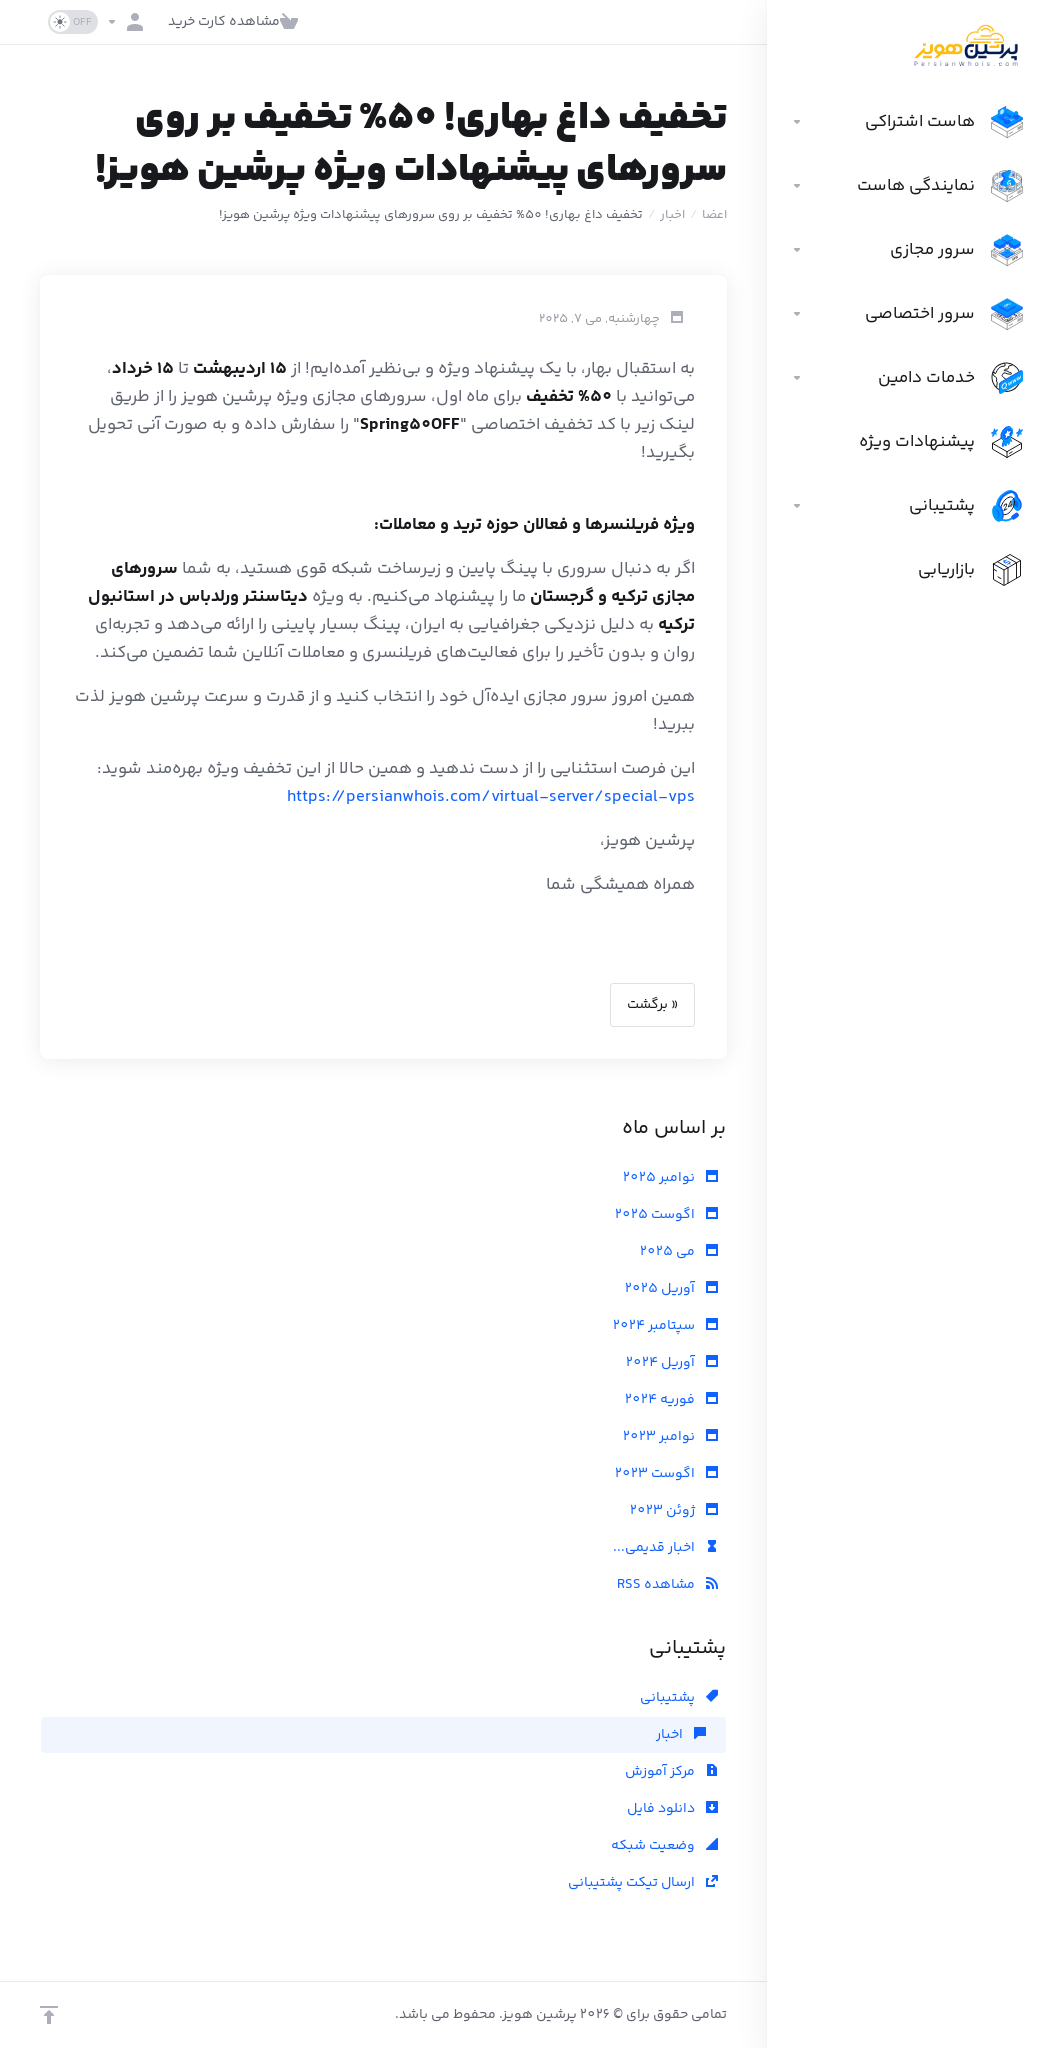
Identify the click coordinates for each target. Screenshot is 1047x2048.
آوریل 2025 (671, 1289)
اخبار (672, 215)
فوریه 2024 (671, 1400)
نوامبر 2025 (670, 1178)
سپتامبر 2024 (665, 1326)
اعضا (714, 215)
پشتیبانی (679, 1698)
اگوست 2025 (666, 1215)
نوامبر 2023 (670, 1437)
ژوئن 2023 (674, 1511)
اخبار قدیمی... (665, 1548)
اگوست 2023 (666, 1474)
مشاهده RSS (667, 1585)
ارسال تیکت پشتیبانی (643, 1883)
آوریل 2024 (672, 1363)
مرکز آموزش (671, 1772)
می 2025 (679, 1252)
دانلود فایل (672, 1809)
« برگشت (652, 1005)
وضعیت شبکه (664, 1846)
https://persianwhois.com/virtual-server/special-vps (491, 797)
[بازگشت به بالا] (49, 2015)
